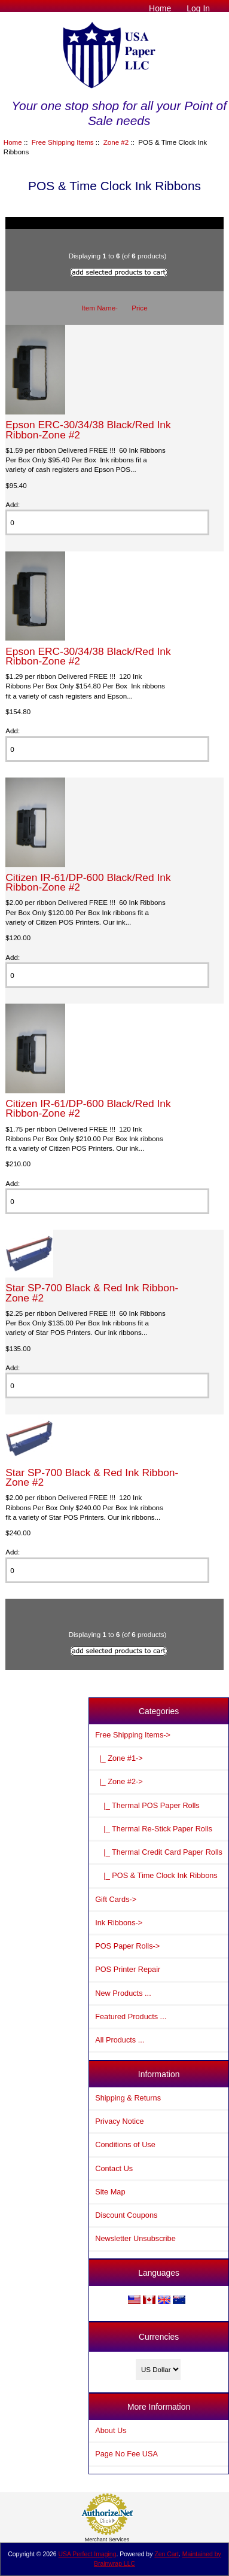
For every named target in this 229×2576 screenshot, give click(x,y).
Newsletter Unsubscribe (135, 2238)
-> (132, 1734)
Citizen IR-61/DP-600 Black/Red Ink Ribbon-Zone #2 (87, 882)
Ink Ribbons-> (118, 1922)
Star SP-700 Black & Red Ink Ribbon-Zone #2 (91, 1292)
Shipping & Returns (128, 2097)
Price (139, 308)
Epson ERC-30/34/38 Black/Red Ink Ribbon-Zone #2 (87, 429)
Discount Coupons (126, 2215)
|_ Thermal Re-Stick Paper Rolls (153, 1828)
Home (160, 8)
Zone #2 (116, 142)
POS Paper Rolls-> (127, 1945)
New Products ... (123, 1993)
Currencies (159, 2337)
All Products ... (119, 2039)
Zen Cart (166, 2554)
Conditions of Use (125, 2144)
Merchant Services (107, 2540)
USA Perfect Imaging (88, 2554)
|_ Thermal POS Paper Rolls (147, 1805)
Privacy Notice (119, 2121)
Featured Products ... (130, 2016)
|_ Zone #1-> (119, 1758)
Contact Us (114, 2168)
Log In (198, 8)
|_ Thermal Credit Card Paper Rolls (158, 1852)
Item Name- (99, 308)
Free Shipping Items (63, 142)
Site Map (110, 2191)
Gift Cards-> (115, 1899)
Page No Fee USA (126, 2453)
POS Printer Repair (127, 1969)
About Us (110, 2430)
